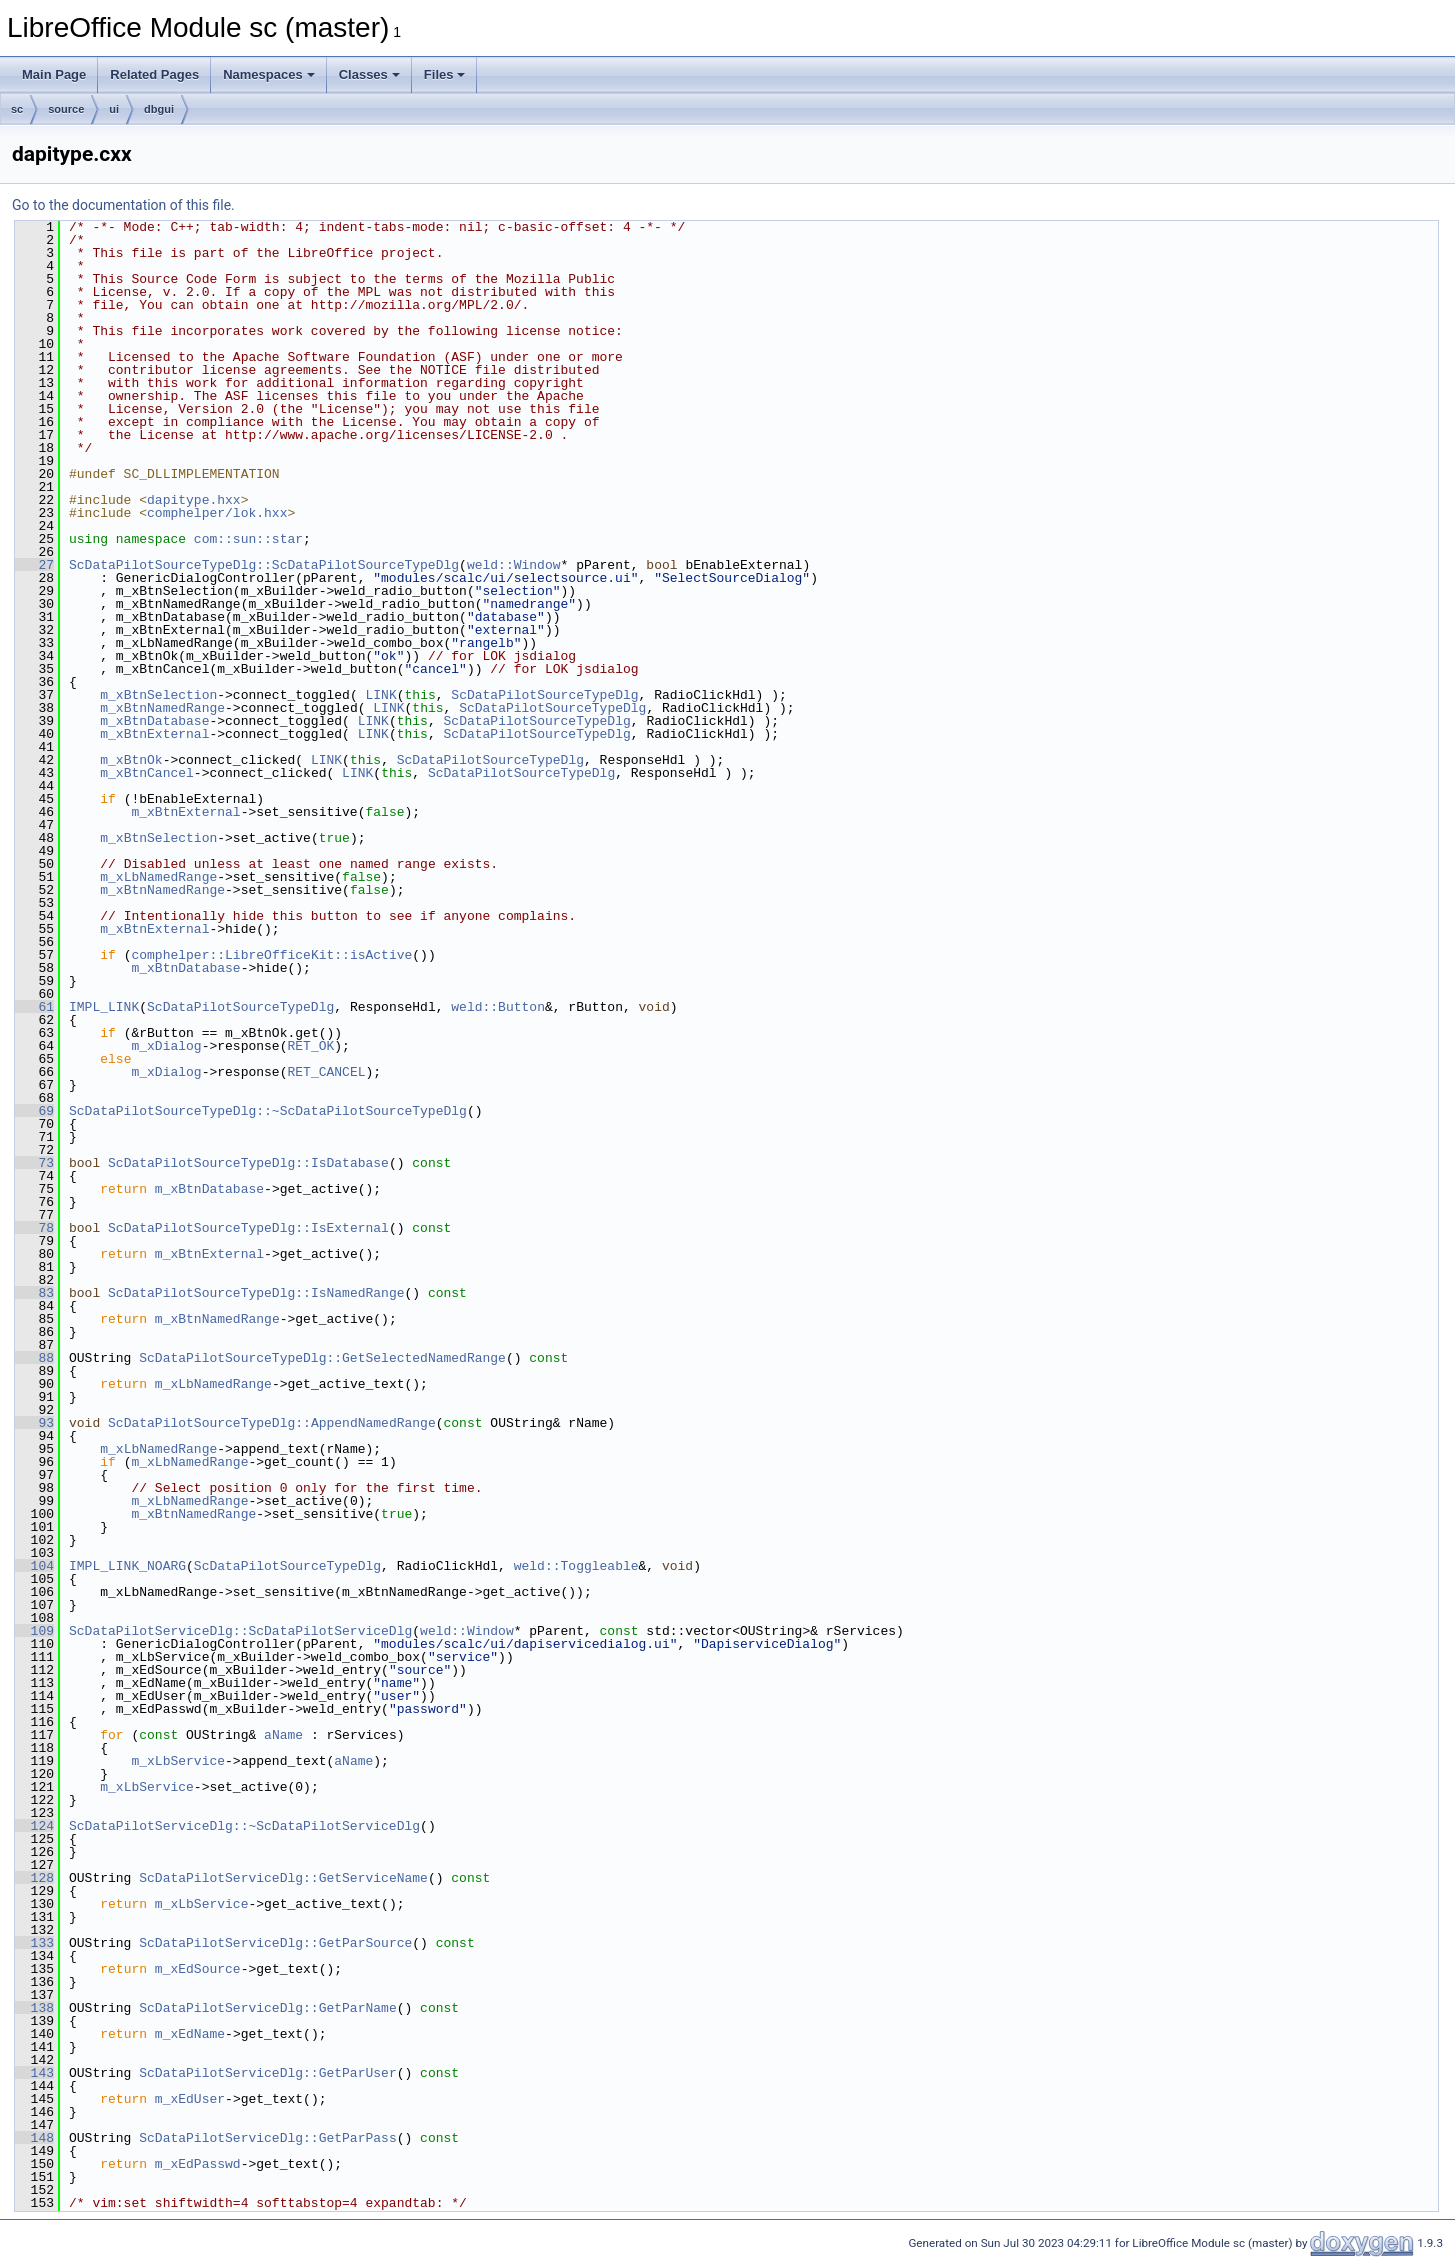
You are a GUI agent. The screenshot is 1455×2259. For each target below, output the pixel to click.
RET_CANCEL (326, 1072)
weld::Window (514, 565)
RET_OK (310, 1046)
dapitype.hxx (194, 500)
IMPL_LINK (104, 1007)
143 (34, 2073)
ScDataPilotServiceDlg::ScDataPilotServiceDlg (240, 1631)
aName (283, 1735)
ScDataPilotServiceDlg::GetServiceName (283, 1878)
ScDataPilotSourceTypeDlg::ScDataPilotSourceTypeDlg (264, 565)
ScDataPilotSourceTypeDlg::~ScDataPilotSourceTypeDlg (268, 1111)
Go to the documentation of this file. (123, 205)
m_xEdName (190, 2034)
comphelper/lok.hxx (217, 513)
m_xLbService (178, 1761)
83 (34, 1293)
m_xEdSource (198, 1969)
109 (34, 1631)
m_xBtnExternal (154, 734)
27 (34, 565)
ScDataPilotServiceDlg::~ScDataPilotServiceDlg (244, 1826)
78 (34, 1228)
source (66, 109)
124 (34, 1826)
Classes (369, 74)
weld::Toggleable (576, 1566)
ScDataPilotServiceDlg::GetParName (267, 2008)
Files (445, 74)
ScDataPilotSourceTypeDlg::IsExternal (248, 1228)
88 (34, 1358)
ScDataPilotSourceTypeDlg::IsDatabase (248, 1163)
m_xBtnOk (131, 760)
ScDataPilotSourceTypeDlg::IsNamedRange (256, 1293)
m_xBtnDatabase (154, 721)
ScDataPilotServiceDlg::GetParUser (267, 2073)
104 (34, 1566)
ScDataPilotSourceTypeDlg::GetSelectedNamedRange (322, 1358)
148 (34, 2138)
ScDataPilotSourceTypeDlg (544, 695)
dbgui (159, 109)
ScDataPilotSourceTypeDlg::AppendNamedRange (272, 1423)
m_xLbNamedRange (158, 877)
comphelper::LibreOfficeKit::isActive (271, 955)
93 (34, 1423)
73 (34, 1163)
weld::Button (498, 1007)
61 (34, 1007)
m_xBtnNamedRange (162, 708)
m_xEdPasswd (198, 2164)
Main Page (54, 74)
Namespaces (269, 74)
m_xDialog (166, 1046)
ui (114, 109)
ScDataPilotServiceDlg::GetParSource (275, 1943)
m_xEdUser (190, 2099)
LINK (380, 695)
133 (34, 1943)
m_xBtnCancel (147, 773)
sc (17, 109)
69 (34, 1111)
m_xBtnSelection (158, 695)
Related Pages (154, 74)
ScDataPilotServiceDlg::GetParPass (267, 2138)
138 (34, 2008)
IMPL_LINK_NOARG (127, 1566)
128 (34, 1878)
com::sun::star (248, 539)
